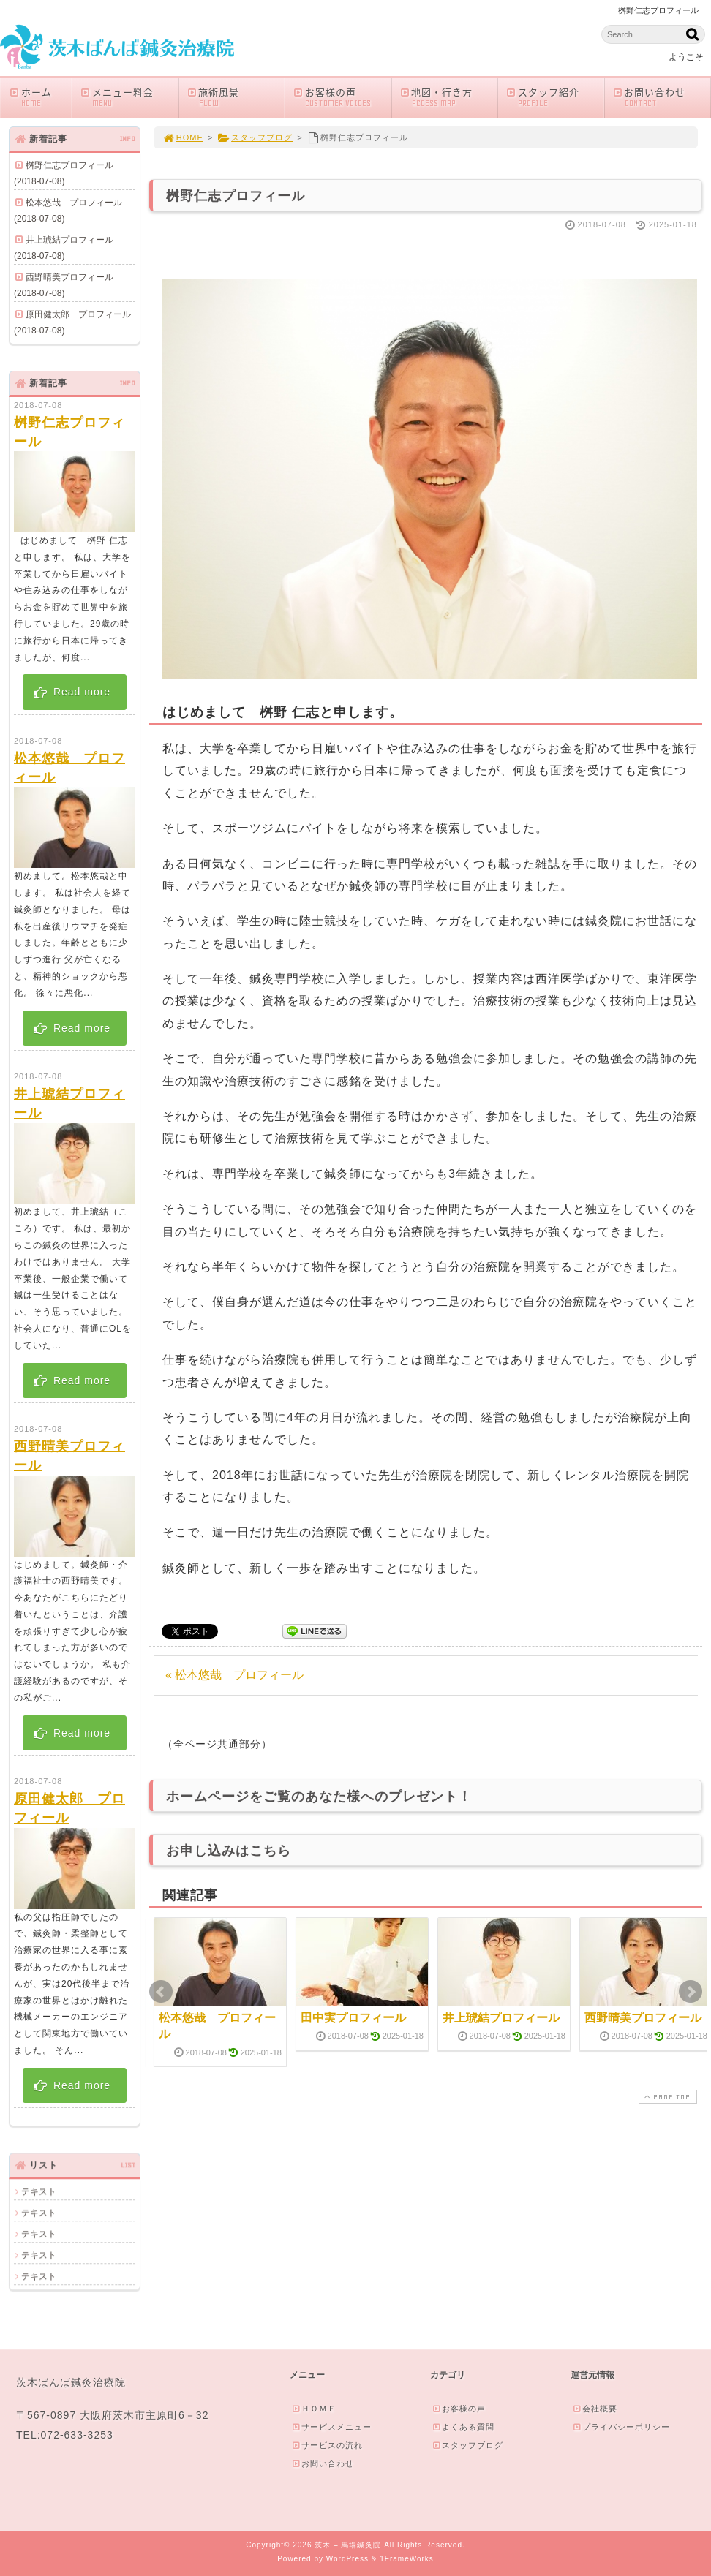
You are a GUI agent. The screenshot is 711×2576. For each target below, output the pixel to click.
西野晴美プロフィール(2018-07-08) (63, 285)
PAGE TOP (666, 2096)
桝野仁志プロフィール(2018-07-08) (63, 173)
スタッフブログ (255, 137)
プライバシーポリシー (621, 2426)
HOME (182, 137)
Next (690, 1991)
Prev (161, 1991)
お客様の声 (342, 97)
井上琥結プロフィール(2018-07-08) (63, 248)
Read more (71, 692)
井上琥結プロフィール (501, 2018)
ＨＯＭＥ (313, 2408)
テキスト (38, 2191)
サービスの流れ (327, 2445)
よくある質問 (463, 2426)
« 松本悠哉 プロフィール (234, 1675)
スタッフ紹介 (554, 97)
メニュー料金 (129, 97)
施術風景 (236, 97)
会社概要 (594, 2408)
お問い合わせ (661, 97)
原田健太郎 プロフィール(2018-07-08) (72, 322)
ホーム (40, 97)
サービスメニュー (331, 2426)
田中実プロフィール (353, 2018)
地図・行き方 (448, 97)
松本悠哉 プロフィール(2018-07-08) (68, 210)
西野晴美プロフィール (642, 2018)
